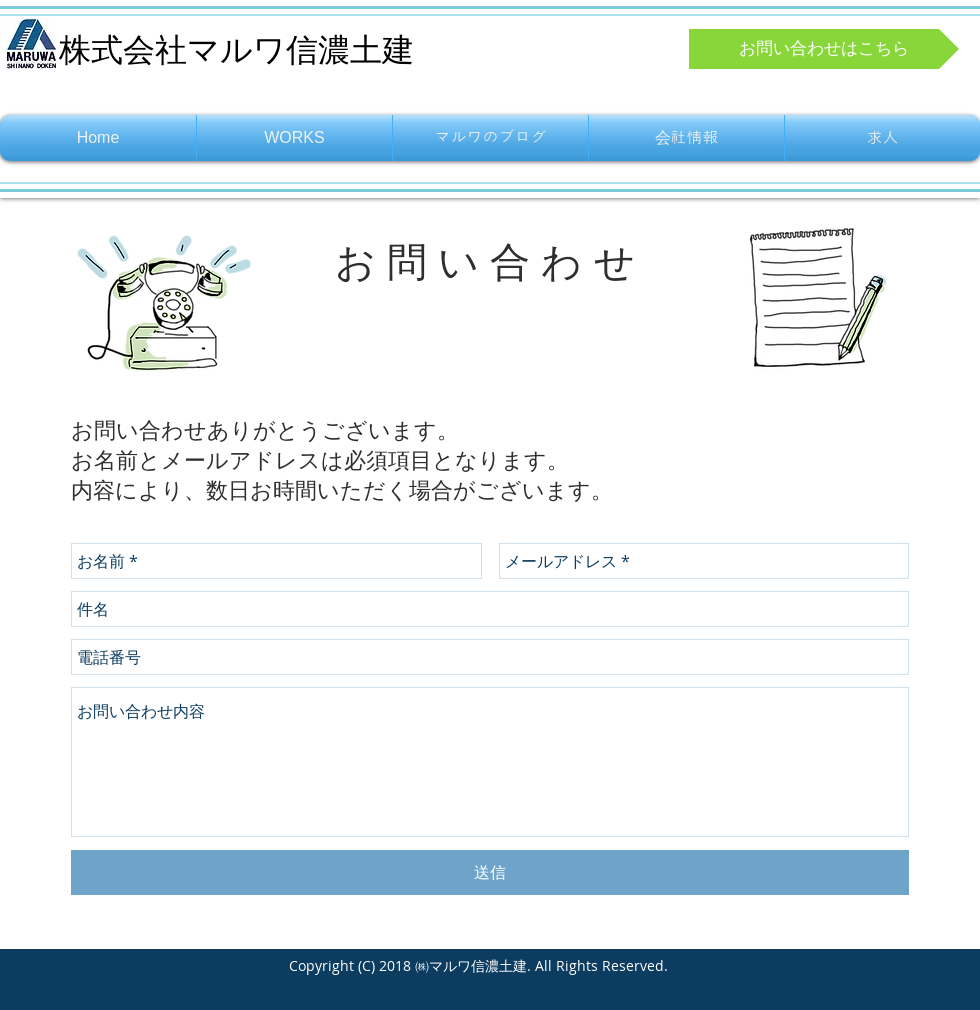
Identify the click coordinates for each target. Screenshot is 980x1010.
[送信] (490, 872)
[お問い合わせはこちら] (824, 49)
